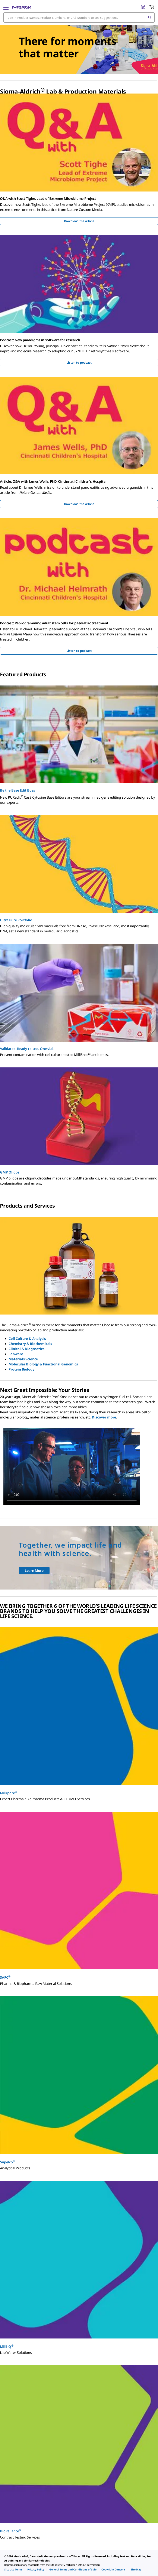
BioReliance (10, 2530)
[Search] (149, 17)
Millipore (8, 1792)
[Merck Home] (21, 7)
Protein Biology (21, 1369)
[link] (13, 2569)
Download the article (79, 221)
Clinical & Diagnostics (26, 1348)
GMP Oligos (9, 1172)
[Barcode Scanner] (143, 7)
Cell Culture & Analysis (27, 1338)
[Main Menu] (6, 7)
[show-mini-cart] (152, 7)
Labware (16, 1354)
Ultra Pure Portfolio (16, 920)
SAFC (5, 1977)
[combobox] (79, 17)
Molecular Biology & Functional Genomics (43, 1364)
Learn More (34, 1570)
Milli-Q (6, 2346)
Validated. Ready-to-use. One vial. (27, 1048)
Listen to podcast (78, 362)
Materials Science (23, 1359)
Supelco (7, 2161)
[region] (79, 1470)
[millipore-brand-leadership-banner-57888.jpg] (79, 1558)
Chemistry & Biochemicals (30, 1343)
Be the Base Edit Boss (17, 790)
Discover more (104, 1417)
